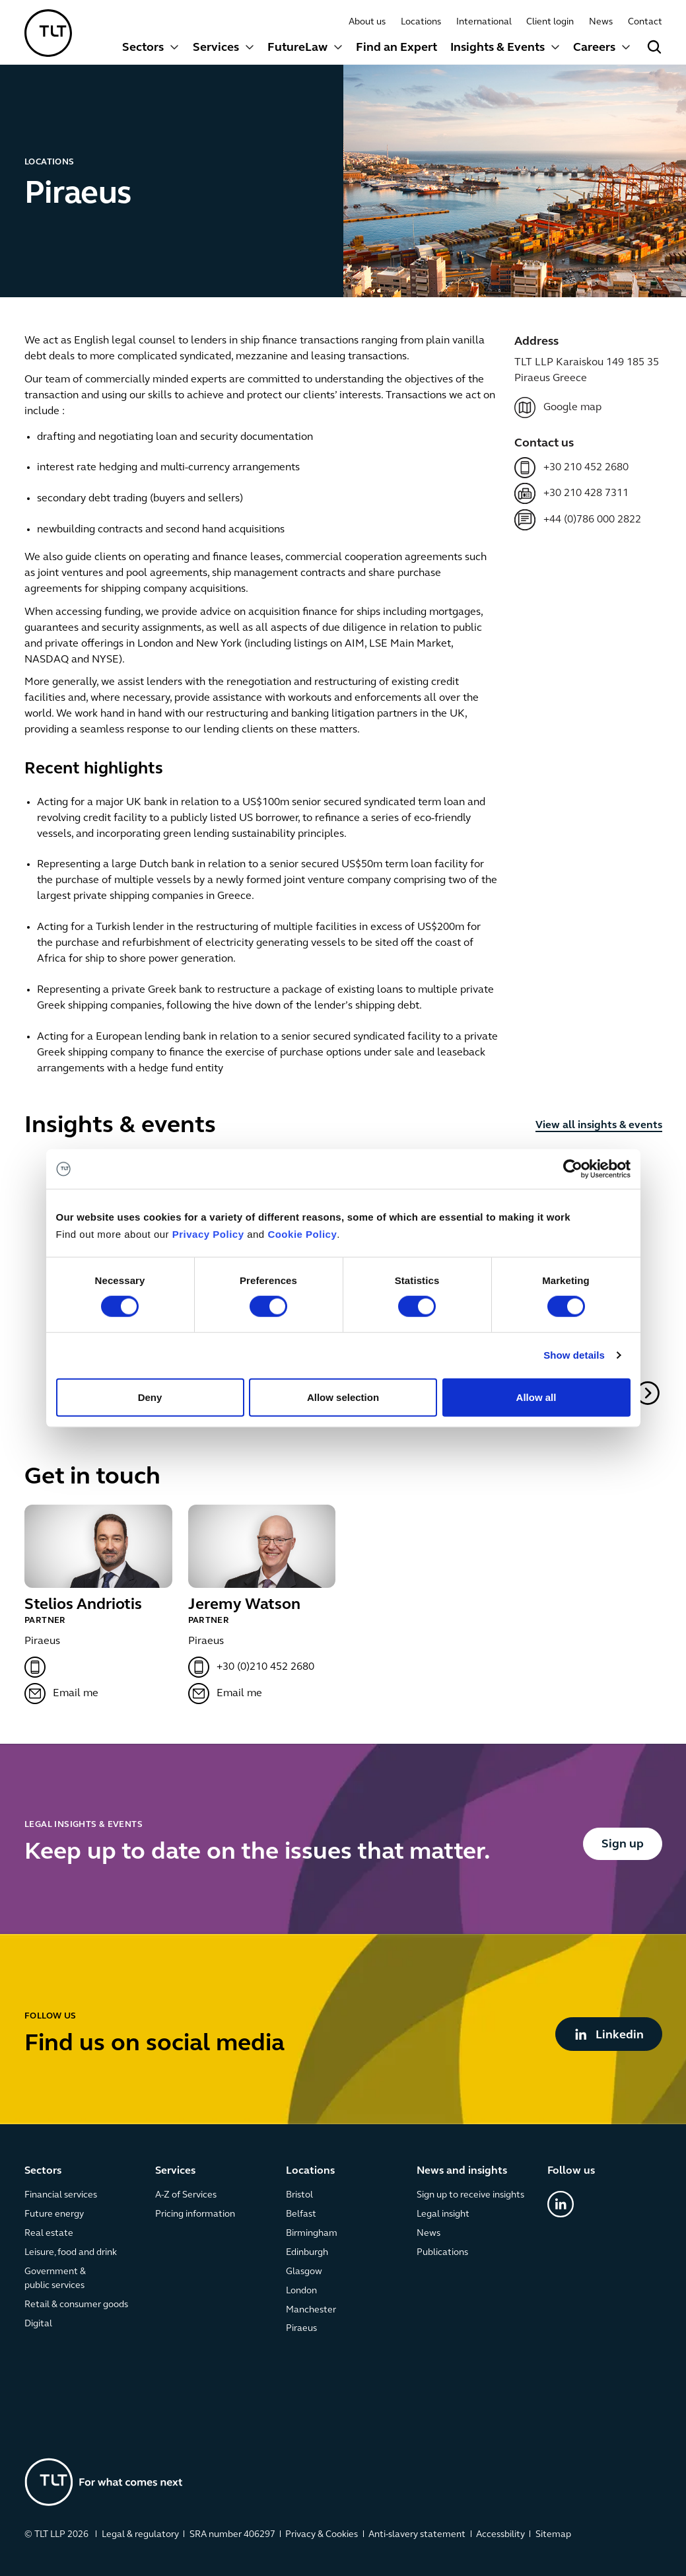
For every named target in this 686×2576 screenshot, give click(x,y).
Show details (574, 1355)
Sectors (143, 48)
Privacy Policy (208, 1234)
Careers (594, 48)
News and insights (461, 2171)
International (483, 22)
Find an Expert (396, 48)
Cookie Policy (302, 1234)
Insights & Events (497, 48)
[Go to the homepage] (103, 2482)
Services (215, 48)
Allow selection (343, 1396)
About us (366, 22)
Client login (550, 22)
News (601, 22)
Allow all (536, 1396)
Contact (644, 22)
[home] (48, 33)
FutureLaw (297, 48)
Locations (420, 22)
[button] (151, 49)
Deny (150, 1396)
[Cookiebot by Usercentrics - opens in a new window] (573, 1169)
